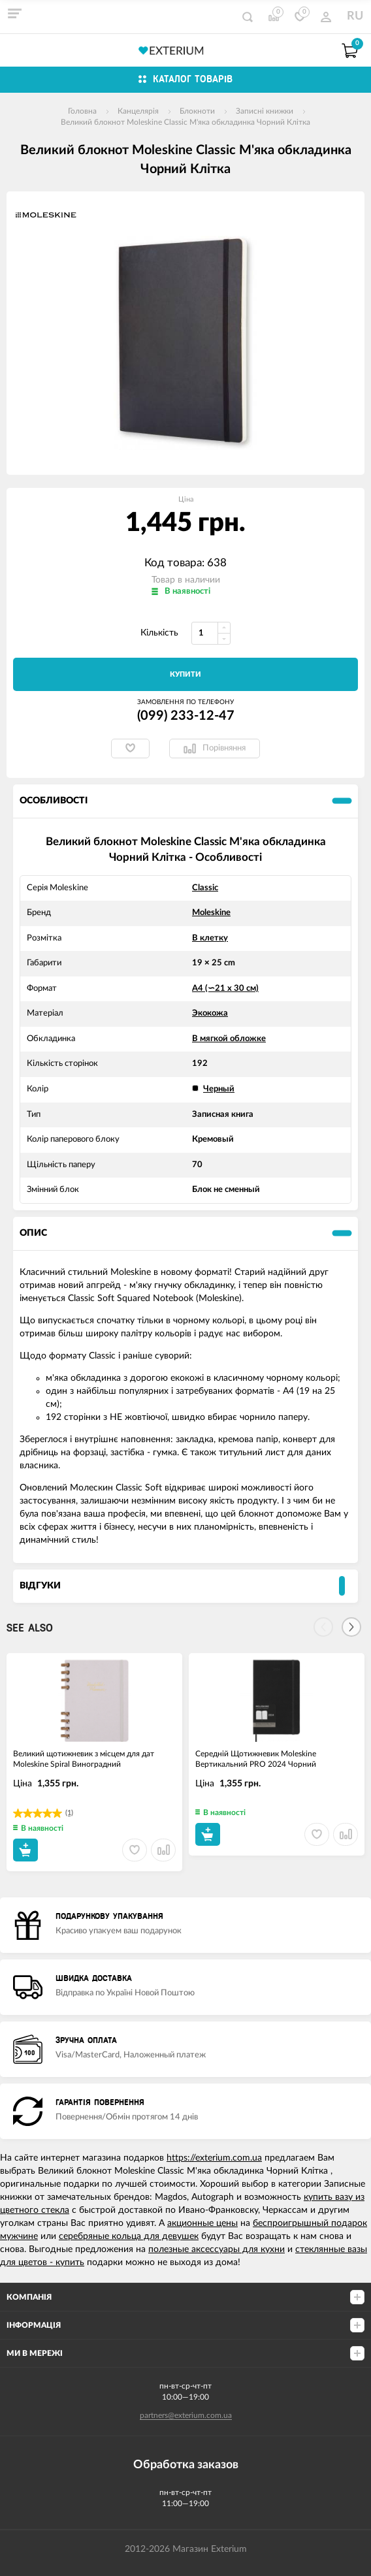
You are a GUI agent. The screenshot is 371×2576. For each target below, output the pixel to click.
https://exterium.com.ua (214, 2158)
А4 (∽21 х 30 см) (225, 988)
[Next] (351, 1627)
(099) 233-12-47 (185, 715)
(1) (69, 1812)
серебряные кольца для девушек (129, 2236)
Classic (205, 888)
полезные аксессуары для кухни (216, 2249)
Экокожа (210, 1013)
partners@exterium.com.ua (186, 2415)
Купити (185, 674)
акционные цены (202, 2223)
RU (355, 16)
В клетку (210, 938)
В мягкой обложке (229, 1039)
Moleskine (211, 913)
